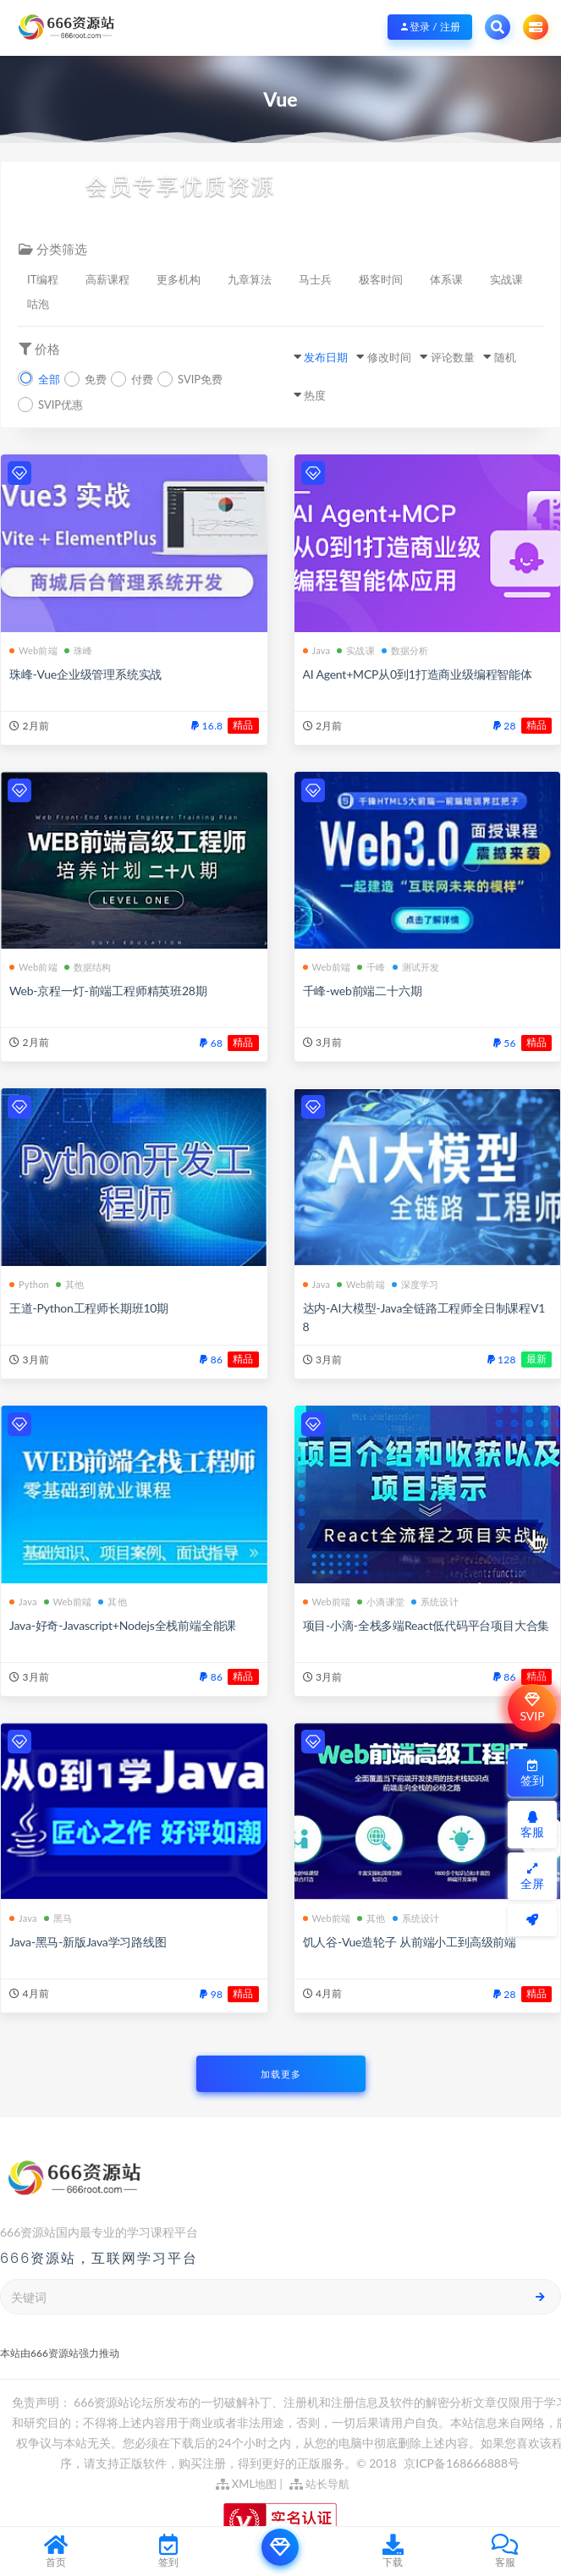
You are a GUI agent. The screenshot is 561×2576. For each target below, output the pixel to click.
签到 (532, 1773)
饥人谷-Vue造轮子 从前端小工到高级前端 (410, 1942)
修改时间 (389, 357)
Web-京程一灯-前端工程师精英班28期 (108, 990)
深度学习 (415, 1284)
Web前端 (33, 650)
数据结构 (88, 966)
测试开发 (416, 966)
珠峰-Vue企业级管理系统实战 (85, 674)
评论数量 (453, 357)
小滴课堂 (380, 1601)
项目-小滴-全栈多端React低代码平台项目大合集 (426, 1625)
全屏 (532, 1877)
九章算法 (250, 279)
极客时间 (381, 279)
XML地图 (247, 2484)
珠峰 (78, 650)
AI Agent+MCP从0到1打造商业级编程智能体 (417, 674)
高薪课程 (107, 279)
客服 (532, 1825)
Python (29, 1284)
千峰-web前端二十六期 (362, 990)
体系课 (446, 279)
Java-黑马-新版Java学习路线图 (88, 1942)
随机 (505, 357)
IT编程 (42, 279)
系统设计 (435, 1601)
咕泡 (38, 304)
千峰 (371, 966)
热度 (315, 395)
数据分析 (405, 650)
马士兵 (315, 279)
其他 (70, 1284)
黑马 (58, 1918)
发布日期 (326, 357)
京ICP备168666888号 (462, 2463)
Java (317, 650)
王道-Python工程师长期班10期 (88, 1308)
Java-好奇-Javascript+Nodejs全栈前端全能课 (122, 1625)
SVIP (532, 1708)
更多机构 (179, 279)
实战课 (506, 279)
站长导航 (319, 2484)
